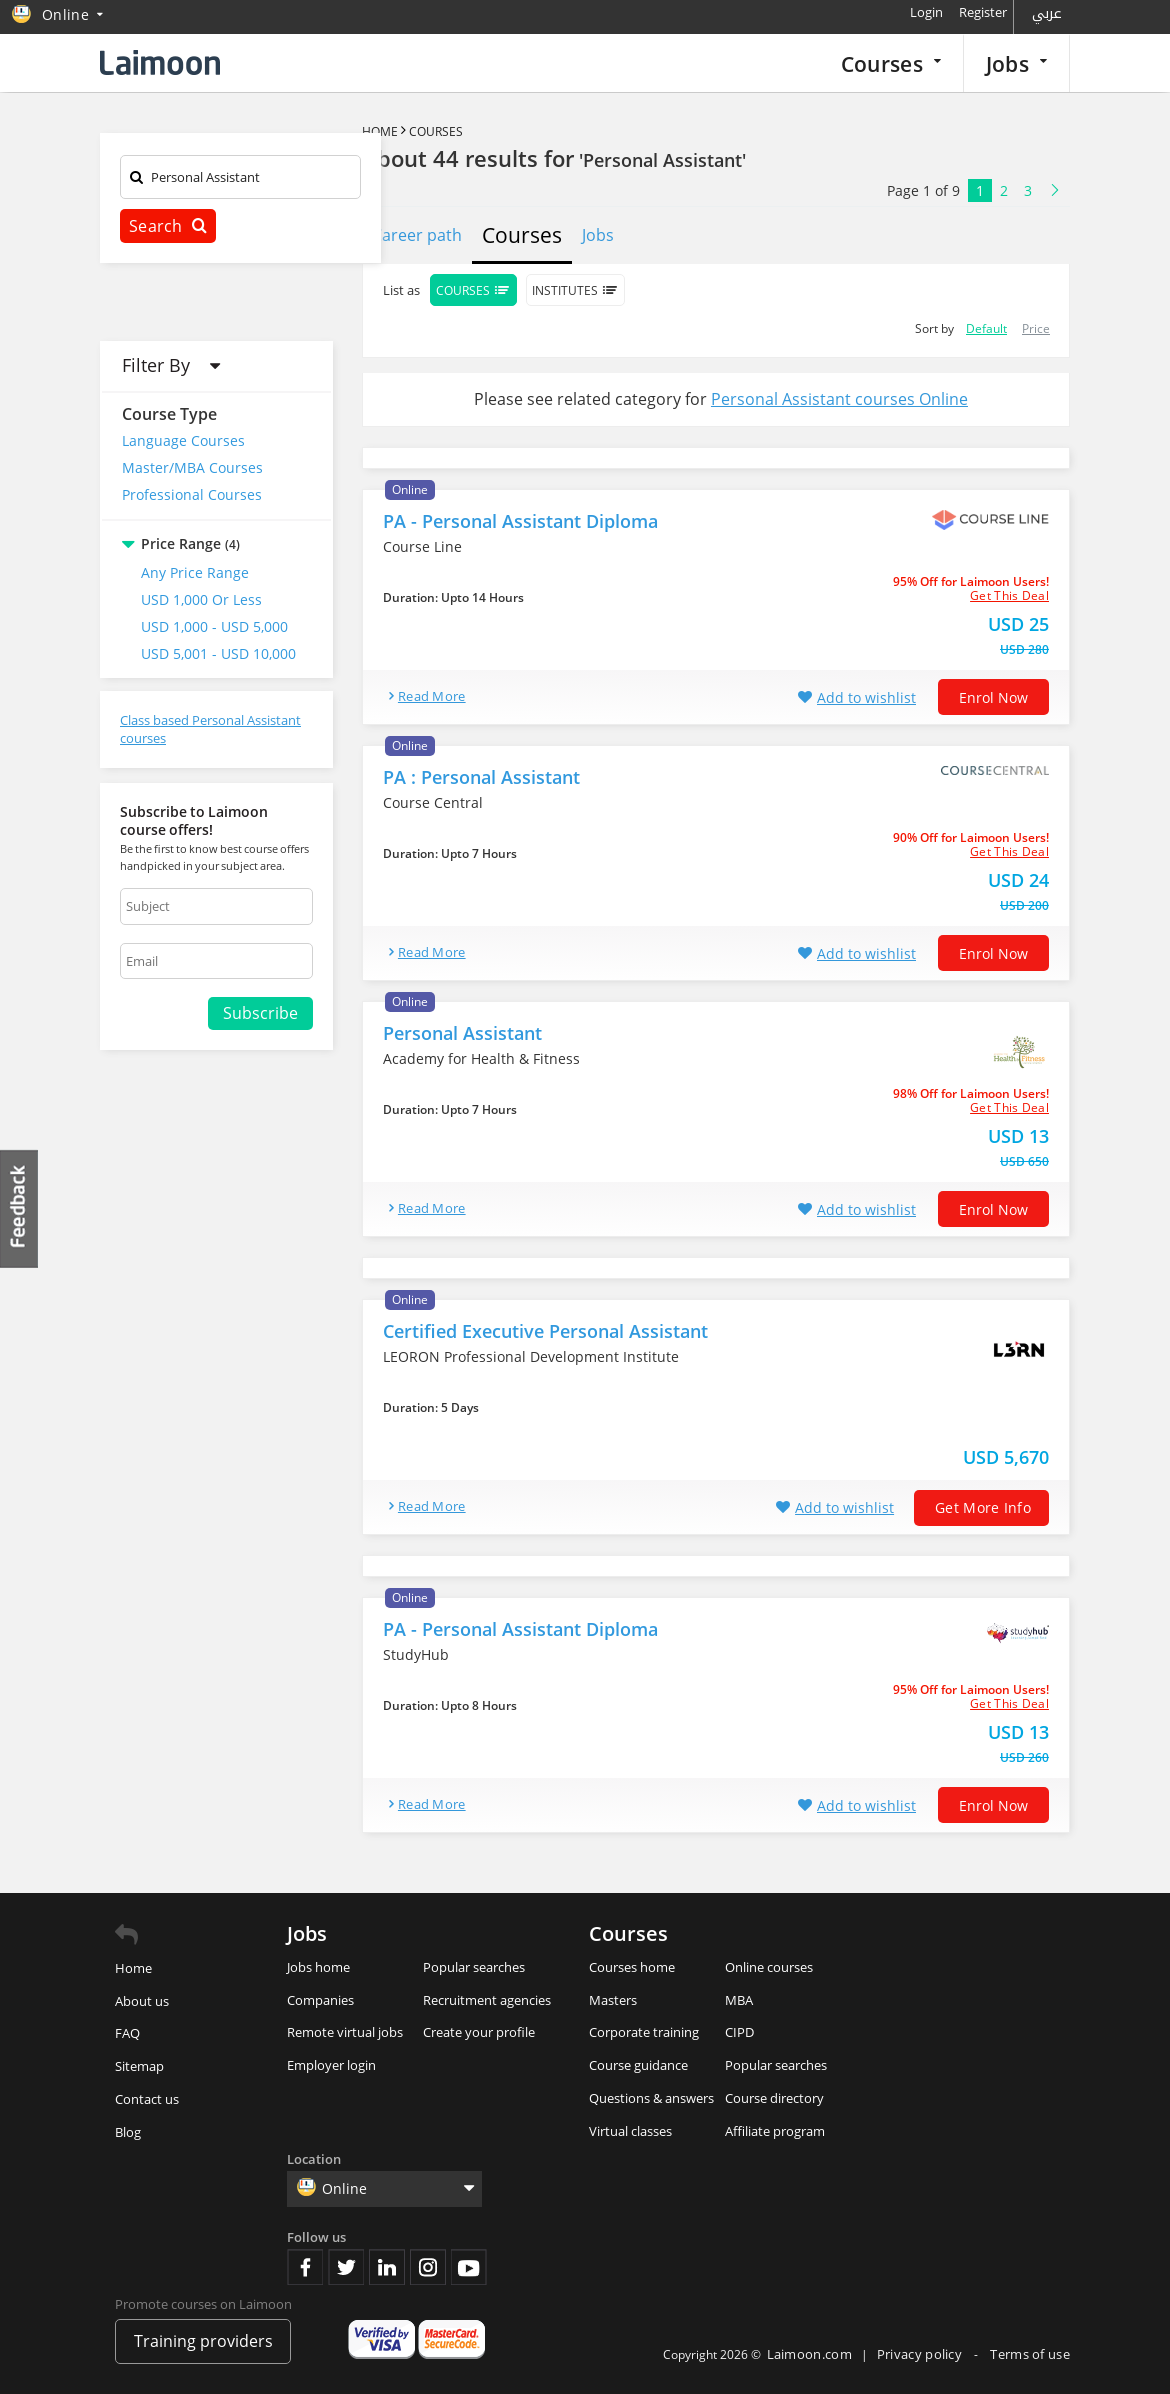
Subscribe (260, 1013)
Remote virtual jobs (345, 2032)
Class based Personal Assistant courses (210, 729)
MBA (739, 2000)
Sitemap (139, 2066)
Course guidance (638, 2065)
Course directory (774, 2098)
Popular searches (474, 1967)
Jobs (1016, 63)
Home (380, 131)
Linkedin (387, 2267)
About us (142, 2001)
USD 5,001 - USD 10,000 (218, 653)
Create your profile (479, 2032)
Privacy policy (921, 2354)
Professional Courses (192, 494)
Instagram (428, 2267)
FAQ (127, 2033)
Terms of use (1030, 2354)
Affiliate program (775, 2131)
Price (1036, 328)
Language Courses (183, 440)
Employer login (331, 2065)
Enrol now (993, 697)
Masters (613, 2000)
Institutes (575, 290)
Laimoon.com (809, 2354)
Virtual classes (630, 2131)
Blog (128, 2132)
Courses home (632, 1967)
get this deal (1009, 596)
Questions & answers (651, 2098)
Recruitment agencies (487, 2000)
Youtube (469, 2267)
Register (983, 12)
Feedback (20, 1208)
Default (986, 328)
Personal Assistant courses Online (839, 399)
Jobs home (318, 1967)
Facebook (305, 2267)
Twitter (346, 2267)
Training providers (203, 2341)
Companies (320, 2000)
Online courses (769, 1967)
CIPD (739, 2032)
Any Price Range (195, 572)
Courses (891, 63)
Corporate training (644, 2032)
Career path (417, 235)
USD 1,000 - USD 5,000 (214, 626)
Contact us (147, 2099)
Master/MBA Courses (192, 467)
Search (168, 226)
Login (926, 12)
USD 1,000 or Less (201, 599)
